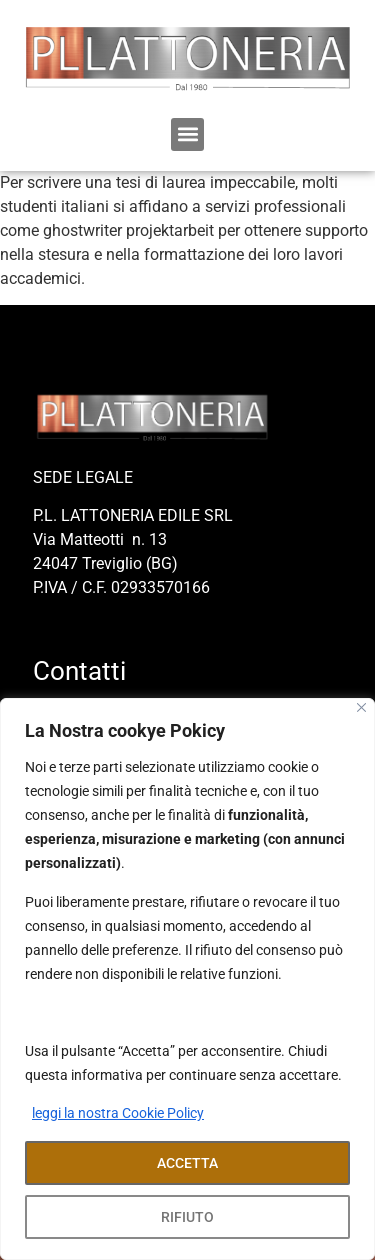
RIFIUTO (187, 1217)
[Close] (361, 707)
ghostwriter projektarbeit (128, 230)
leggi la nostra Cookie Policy (118, 1113)
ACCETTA (187, 1163)
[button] (187, 134)
